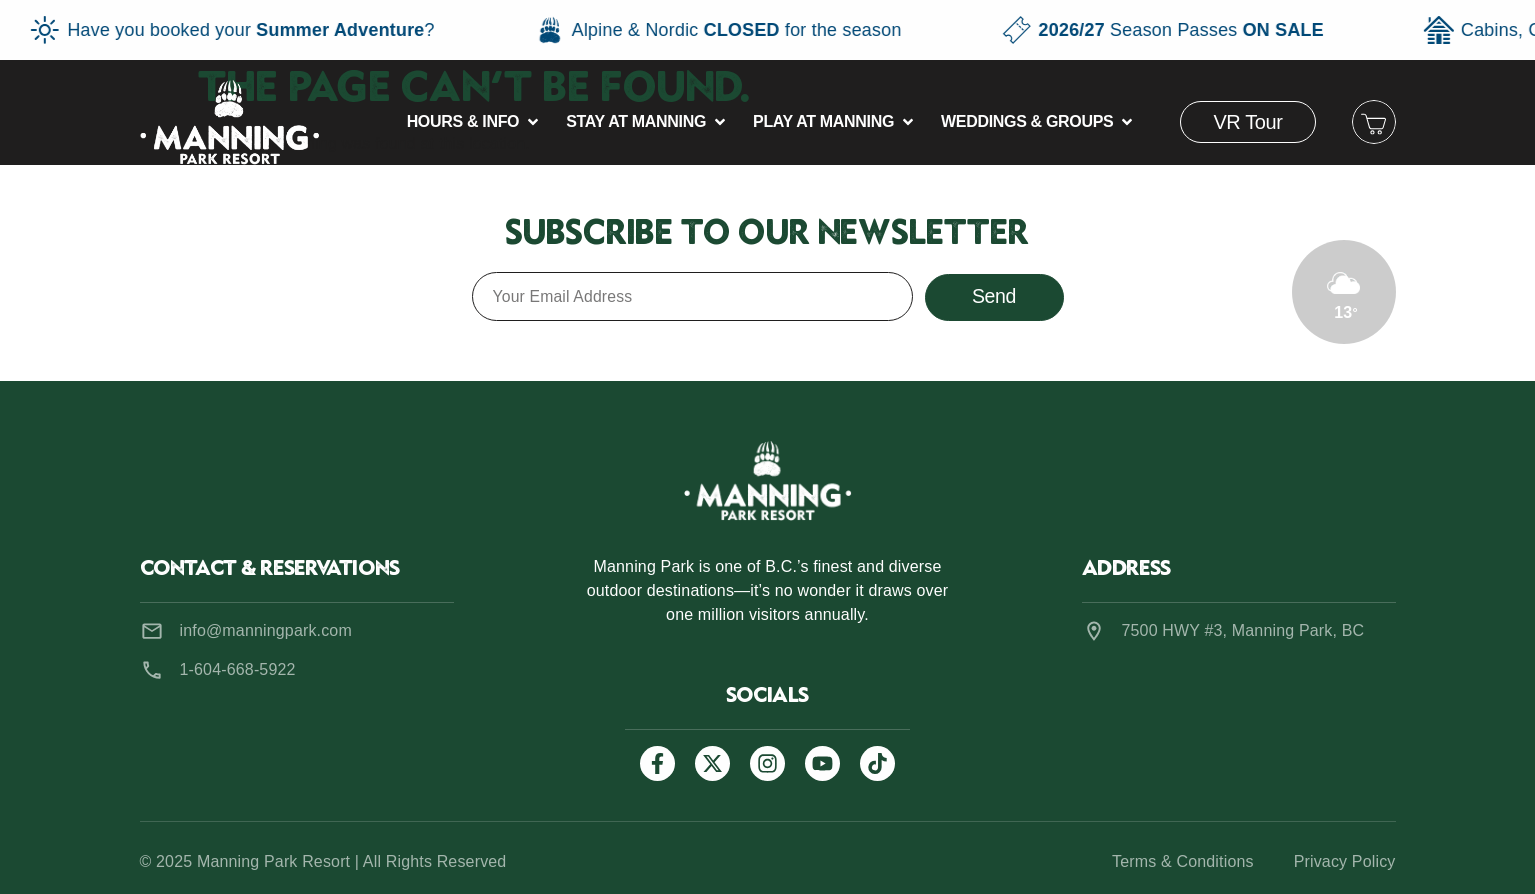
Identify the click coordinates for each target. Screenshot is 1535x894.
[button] (475, 122)
